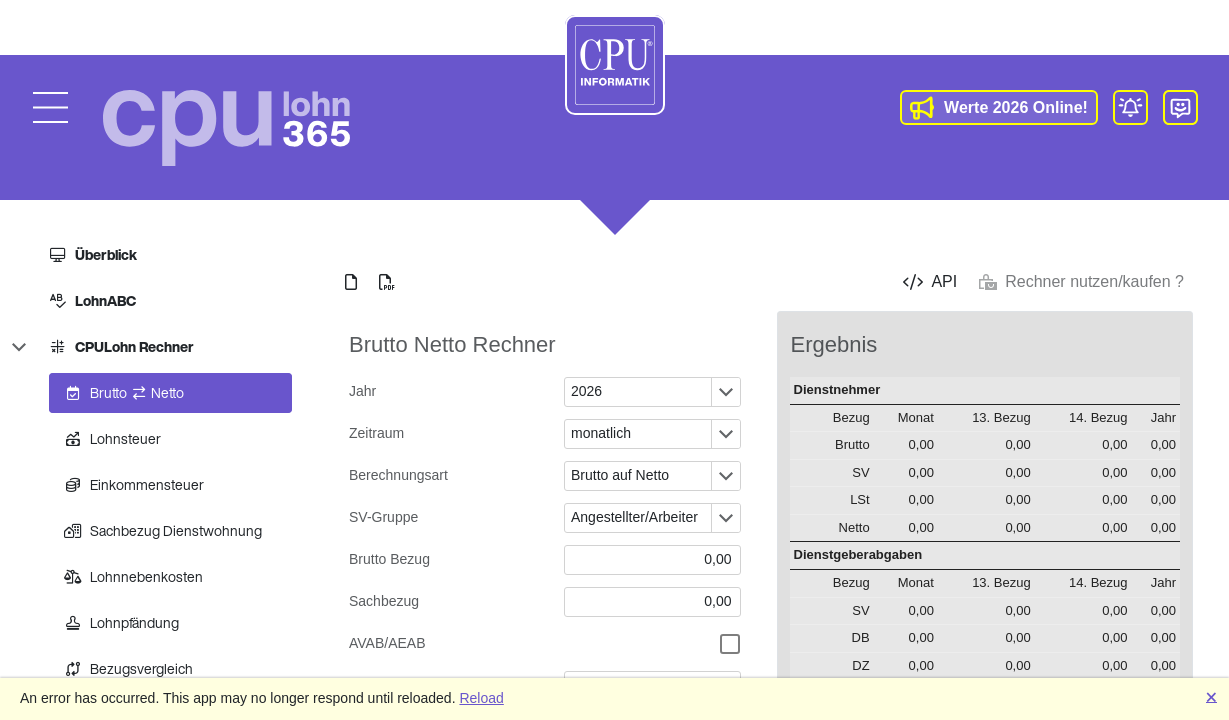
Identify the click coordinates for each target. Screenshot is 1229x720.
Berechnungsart (398, 475)
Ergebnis (834, 344)
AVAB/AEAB (387, 643)
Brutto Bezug (389, 559)
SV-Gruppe (383, 517)
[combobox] (638, 392)
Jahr (362, 391)
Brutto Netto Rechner (452, 344)
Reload (481, 698)
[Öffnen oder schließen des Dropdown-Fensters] (725, 392)
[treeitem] (163, 255)
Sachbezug (384, 601)
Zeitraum (376, 433)
